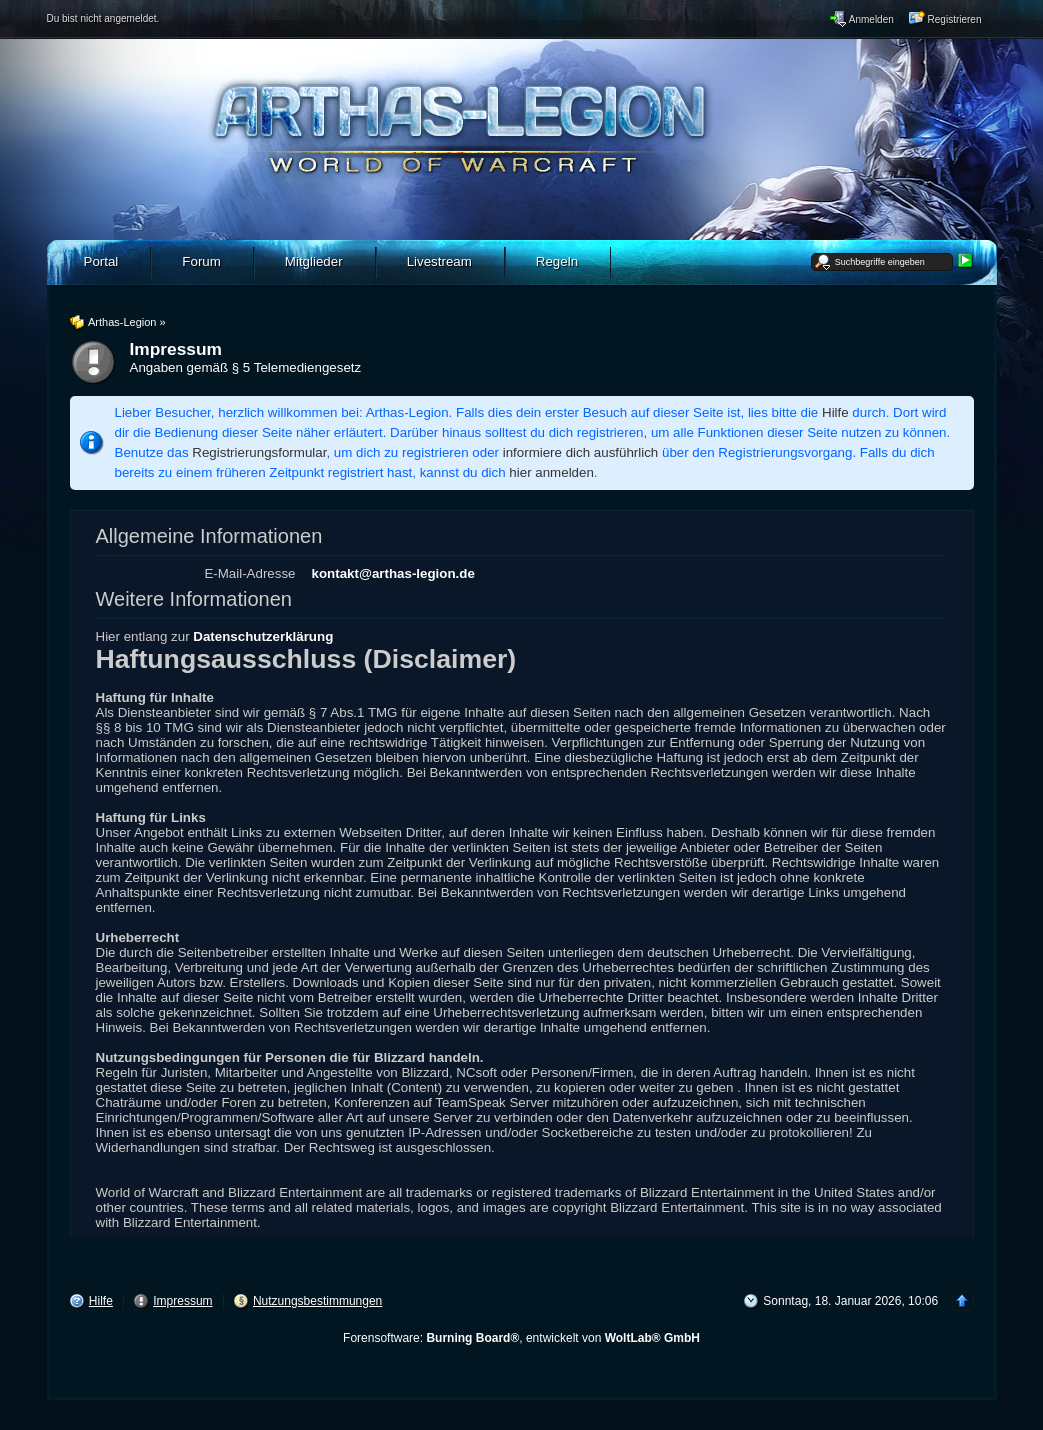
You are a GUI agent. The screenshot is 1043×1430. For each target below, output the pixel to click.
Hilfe (835, 412)
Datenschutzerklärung (263, 636)
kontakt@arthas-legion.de (393, 573)
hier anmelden (551, 472)
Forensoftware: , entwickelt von (521, 1338)
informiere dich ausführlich (581, 452)
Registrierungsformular (259, 452)
